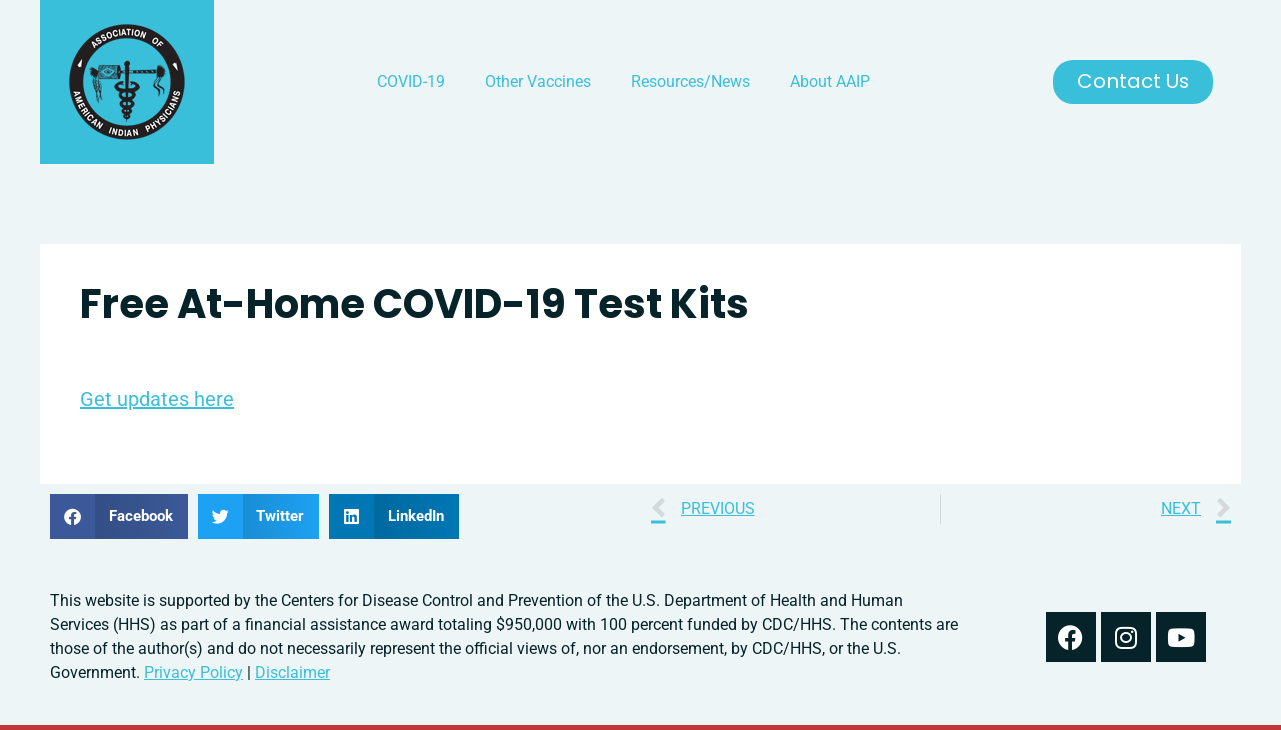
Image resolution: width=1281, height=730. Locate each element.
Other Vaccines (538, 81)
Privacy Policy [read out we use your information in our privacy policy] (193, 672)
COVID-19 (411, 81)
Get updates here (157, 399)
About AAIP (830, 81)
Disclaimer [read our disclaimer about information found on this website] (292, 672)
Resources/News (690, 81)
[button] (119, 516)
